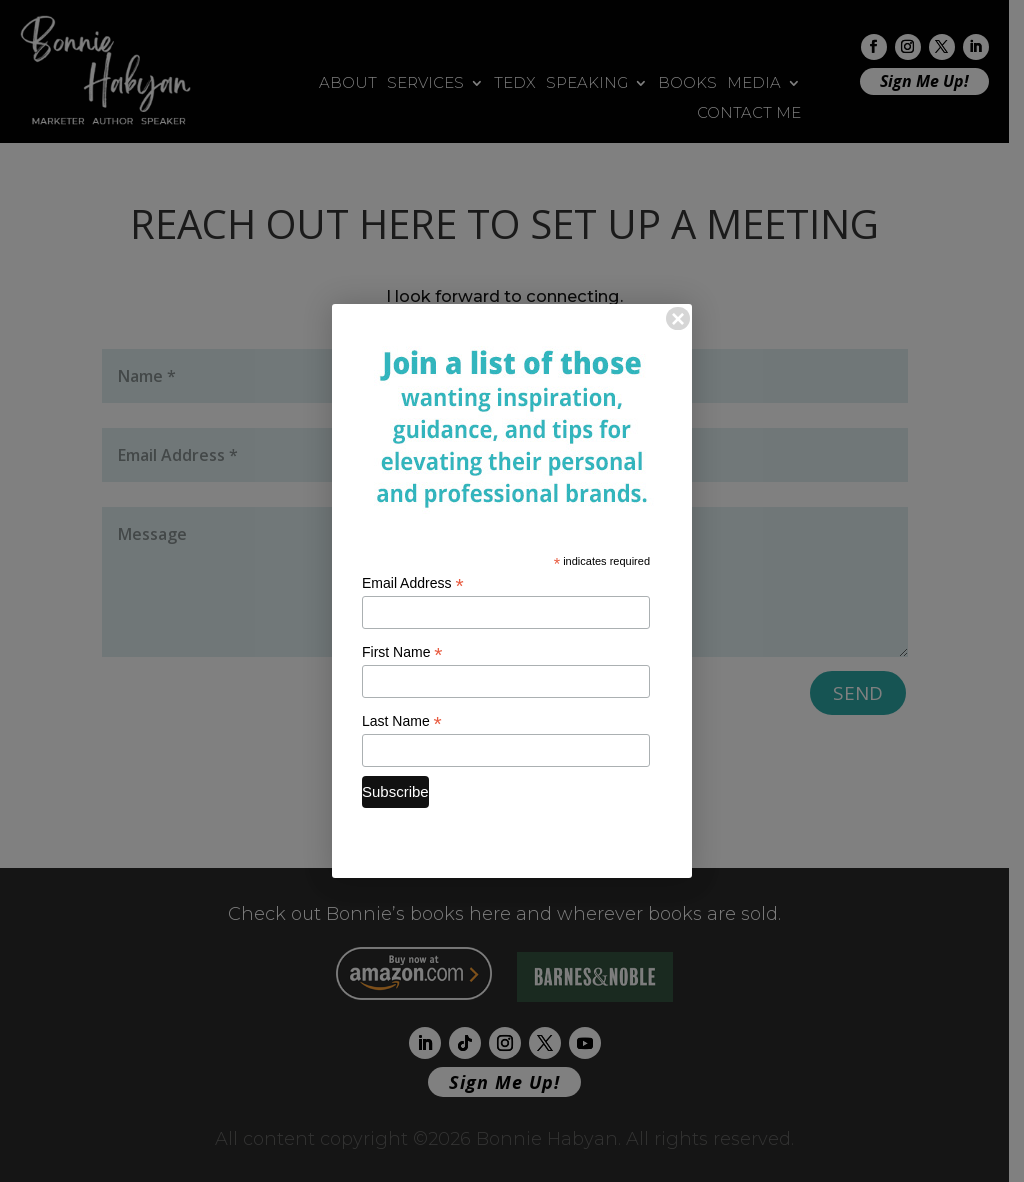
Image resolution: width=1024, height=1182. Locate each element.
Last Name (402, 721)
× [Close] (678, 318)
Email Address (413, 583)
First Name (402, 652)
